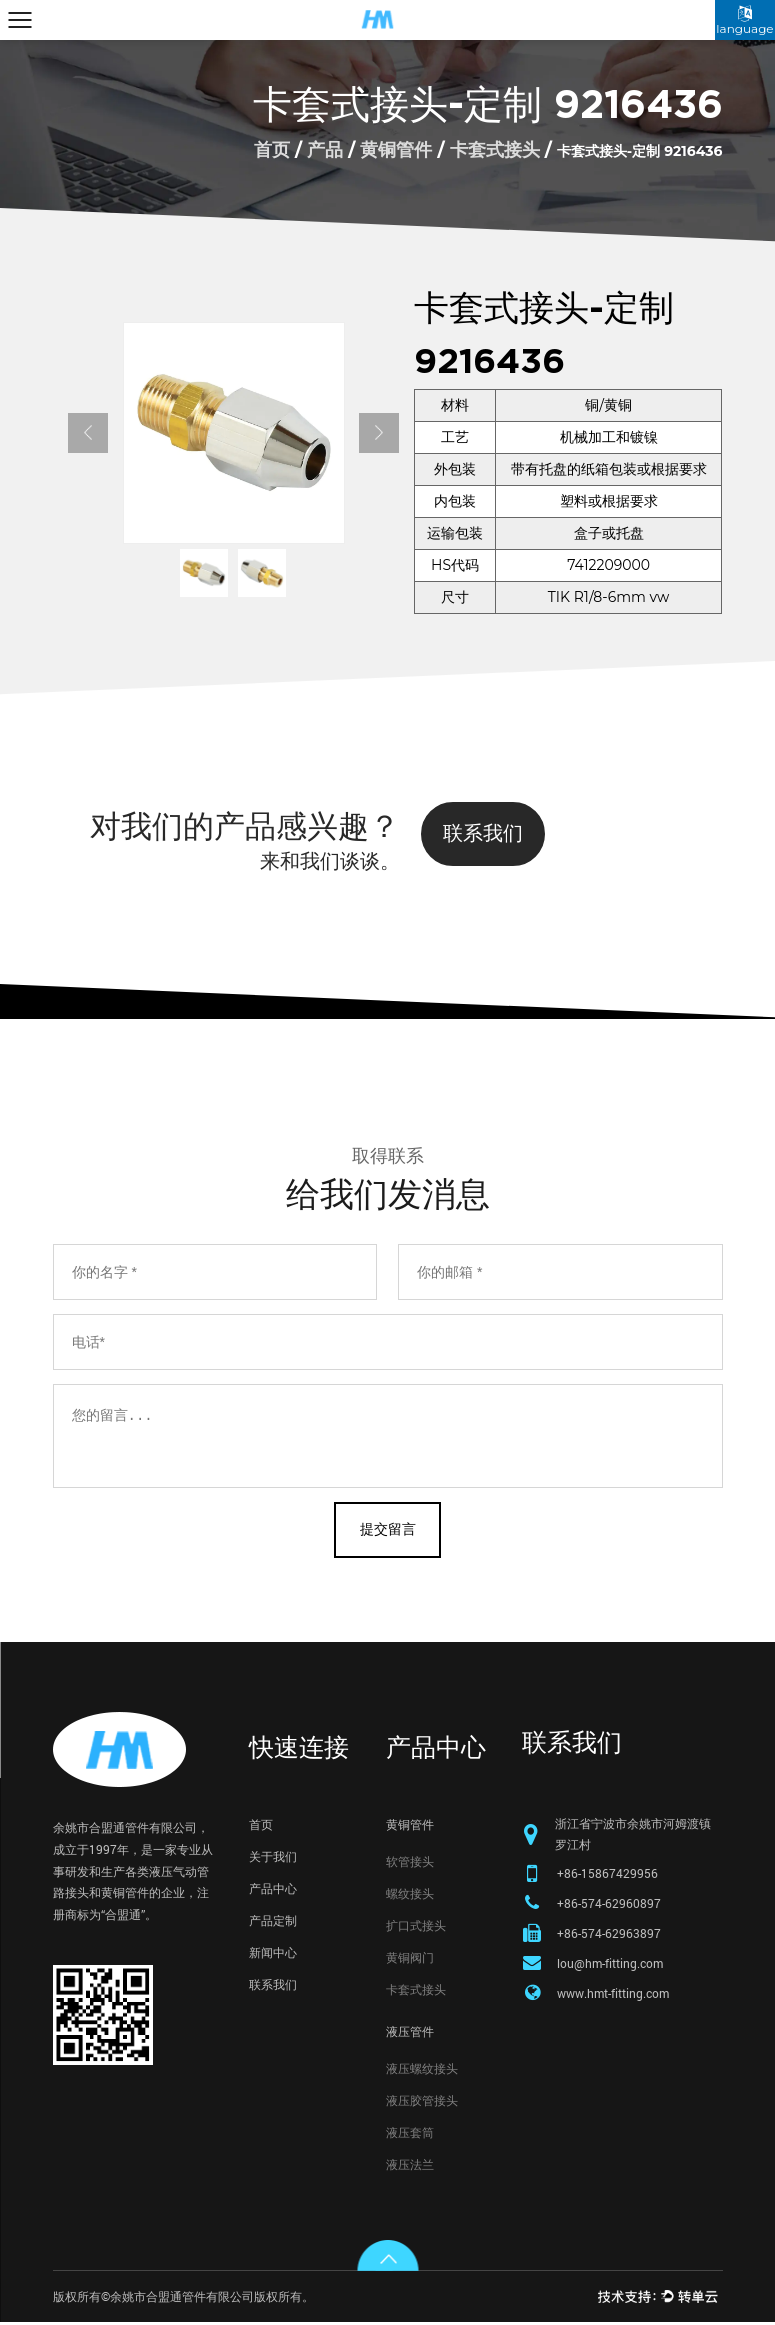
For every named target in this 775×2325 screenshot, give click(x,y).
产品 (325, 150)
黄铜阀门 (410, 1959)
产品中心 (273, 1890)
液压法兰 (410, 2166)
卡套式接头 (495, 150)
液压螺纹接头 (422, 2070)
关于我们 (273, 1858)
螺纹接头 (410, 1895)
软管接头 (410, 1863)
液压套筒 (410, 2134)
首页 (272, 150)
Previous (88, 433)
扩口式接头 (416, 1927)
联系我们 (483, 833)
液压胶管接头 (422, 2102)
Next (379, 433)
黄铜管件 (396, 150)
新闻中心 (273, 1954)
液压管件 (410, 2033)
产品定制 (273, 1922)
